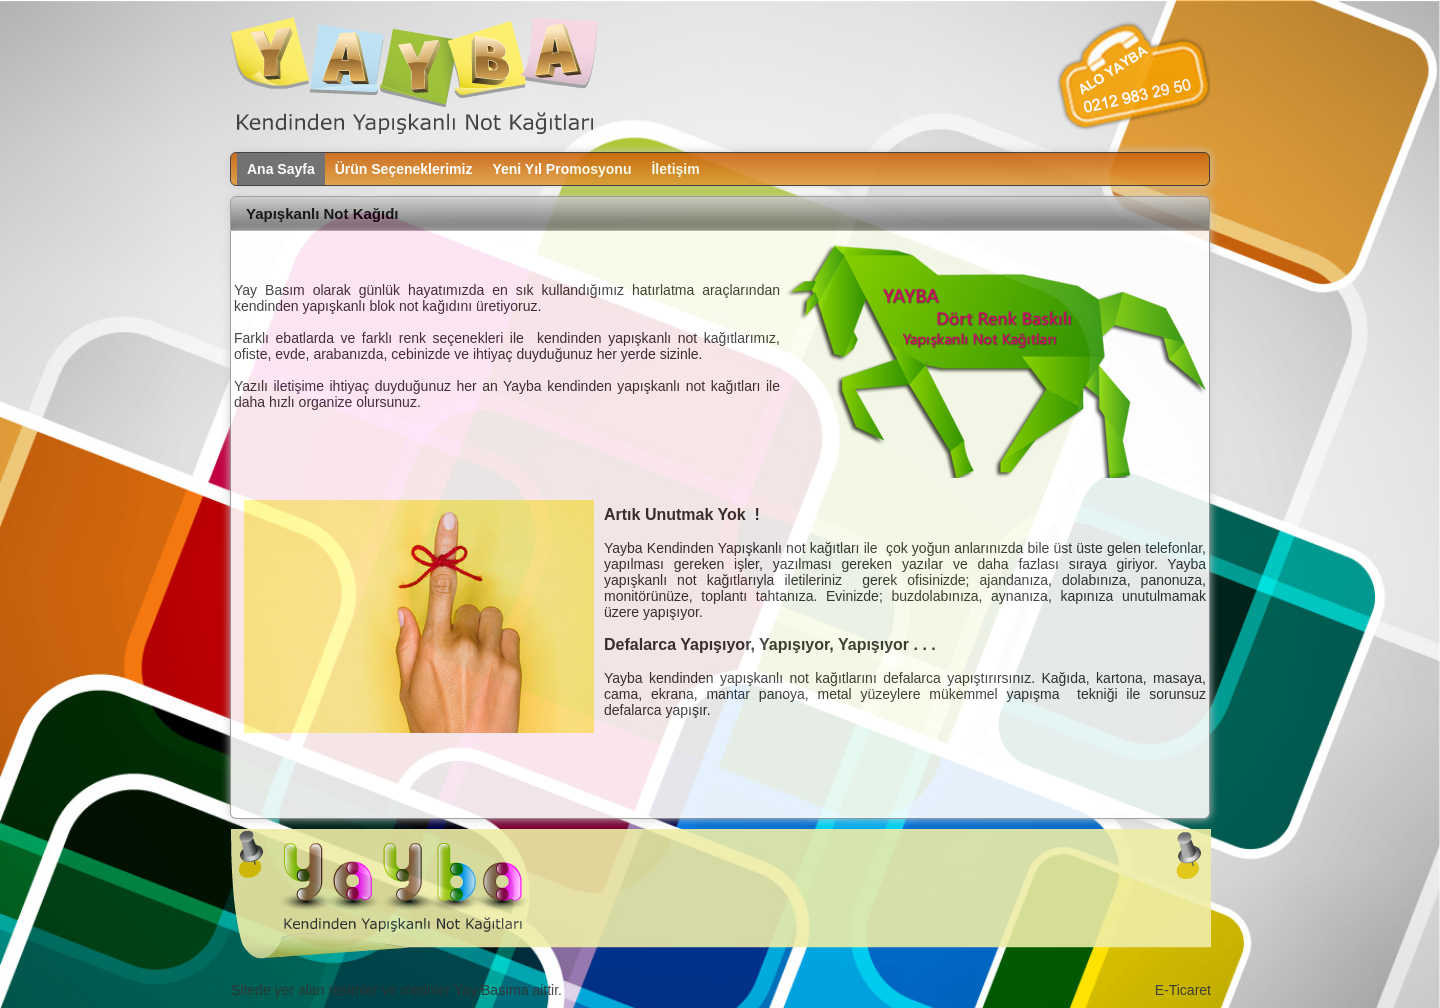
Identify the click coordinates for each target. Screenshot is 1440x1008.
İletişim (675, 169)
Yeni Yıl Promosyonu (561, 169)
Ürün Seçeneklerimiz (404, 169)
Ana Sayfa (281, 169)
